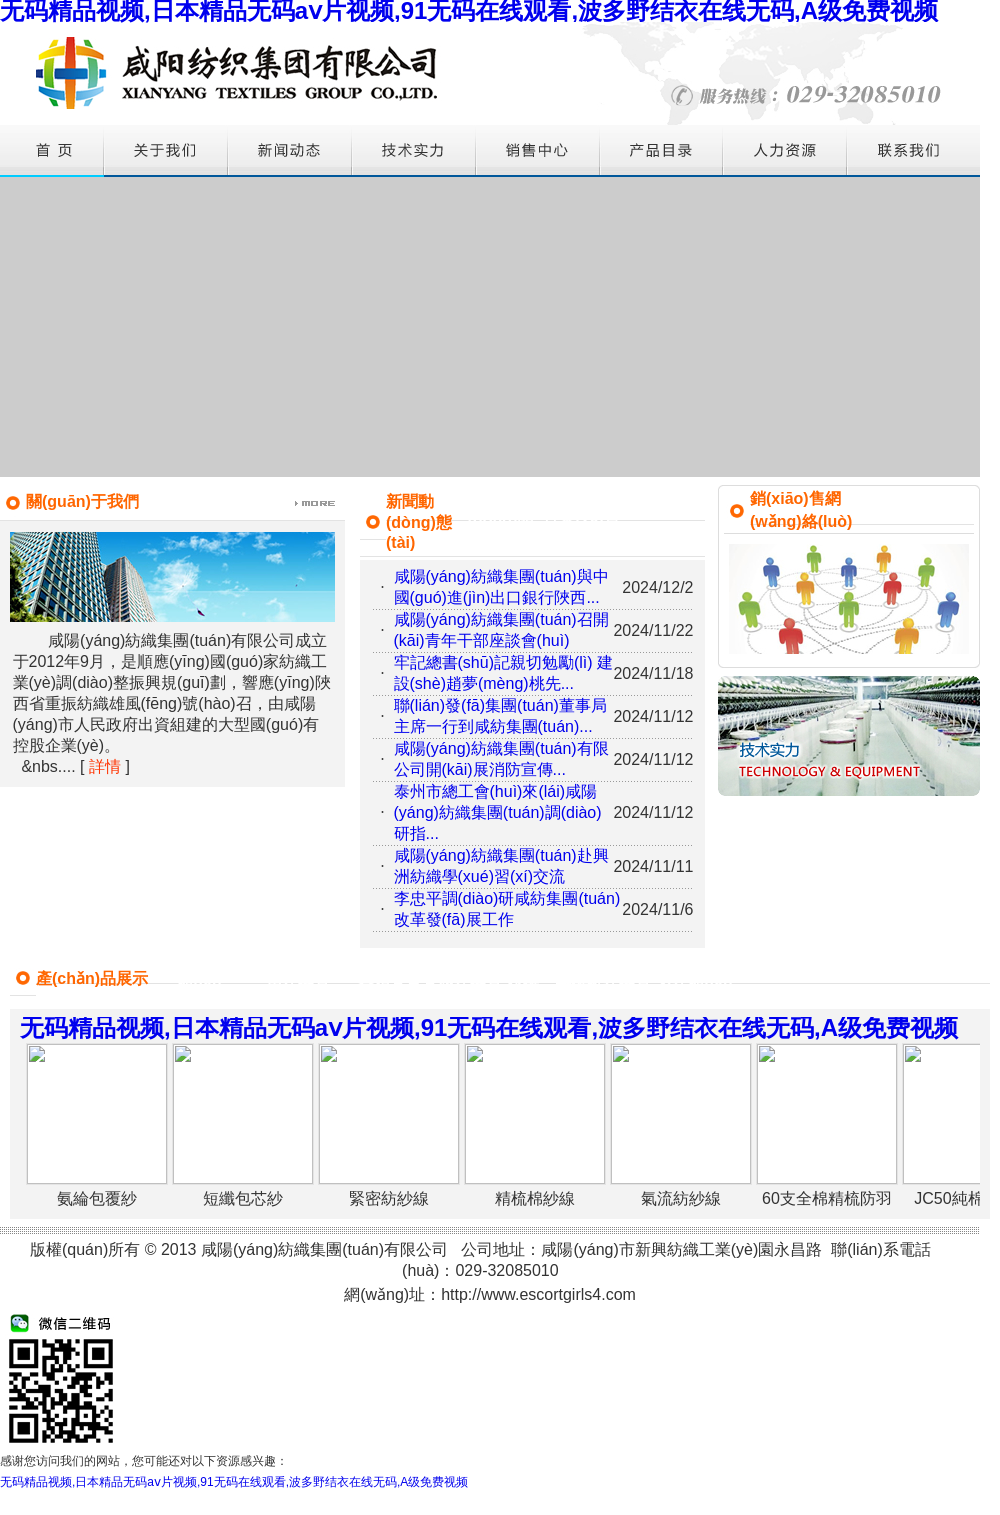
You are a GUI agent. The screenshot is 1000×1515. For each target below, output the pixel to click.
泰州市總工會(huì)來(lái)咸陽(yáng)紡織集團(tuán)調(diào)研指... (498, 812)
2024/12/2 (657, 587)
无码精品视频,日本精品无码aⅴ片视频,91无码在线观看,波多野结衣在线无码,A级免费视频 (234, 1482)
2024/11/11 (653, 866)
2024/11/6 (657, 909)
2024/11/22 (653, 630)
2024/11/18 (653, 673)
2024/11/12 (653, 716)
